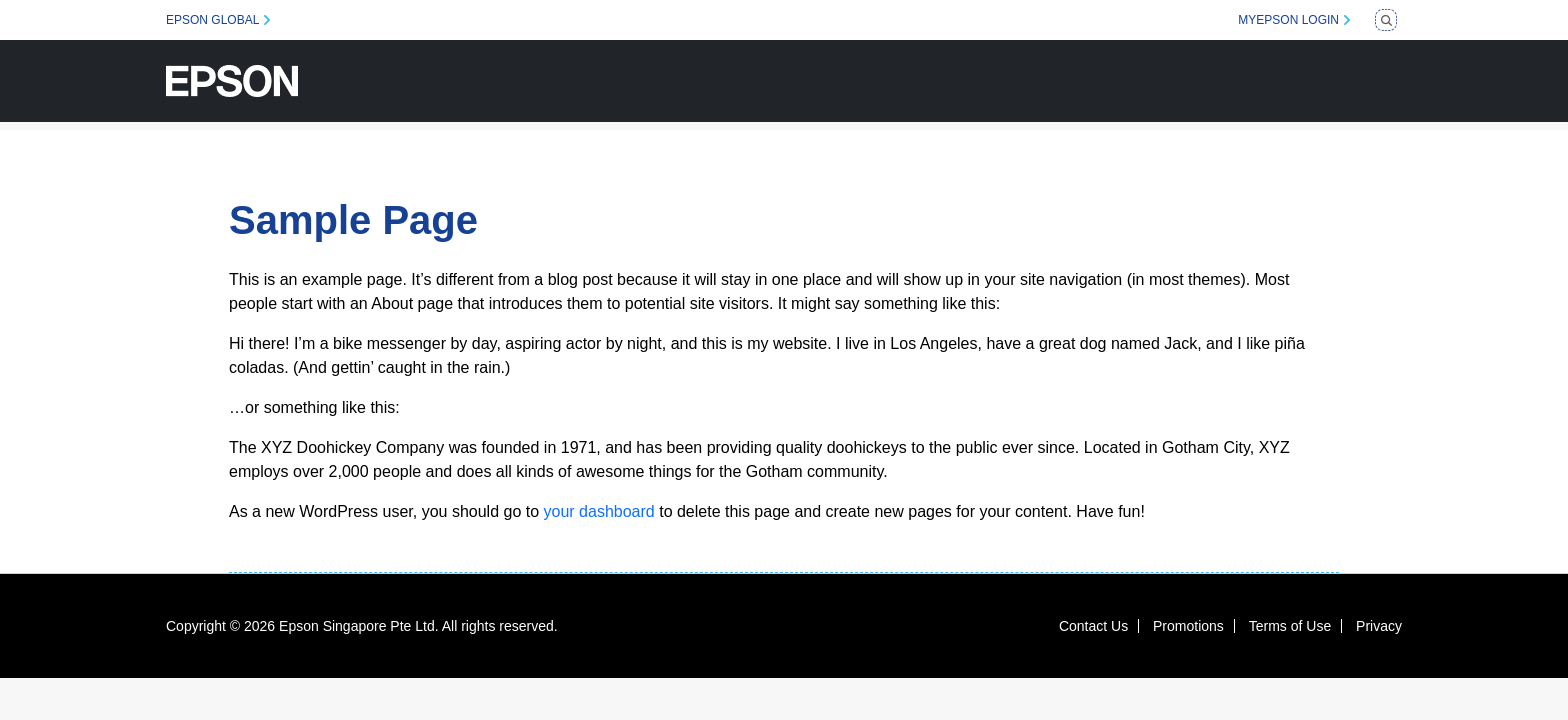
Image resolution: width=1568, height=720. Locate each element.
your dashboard (599, 511)
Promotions (1188, 626)
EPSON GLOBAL (212, 20)
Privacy (1379, 626)
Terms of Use (1290, 626)
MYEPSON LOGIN (1288, 20)
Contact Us (1093, 626)
